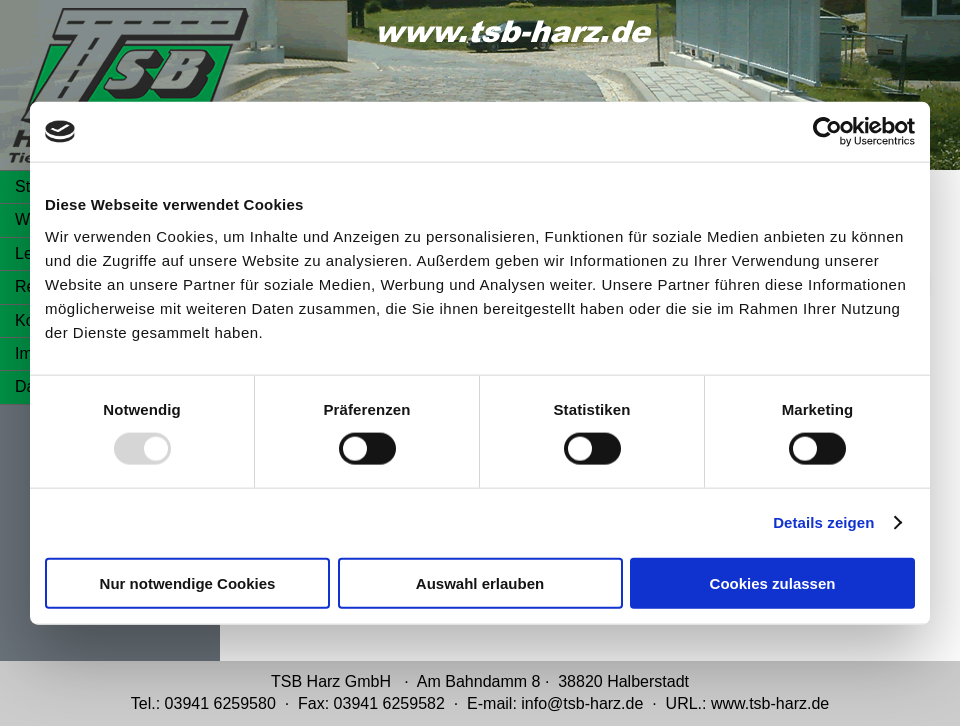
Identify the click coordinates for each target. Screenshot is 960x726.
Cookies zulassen (773, 582)
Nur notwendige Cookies (188, 582)
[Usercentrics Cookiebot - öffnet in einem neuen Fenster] (827, 132)
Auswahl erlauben (480, 582)
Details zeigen (823, 522)
